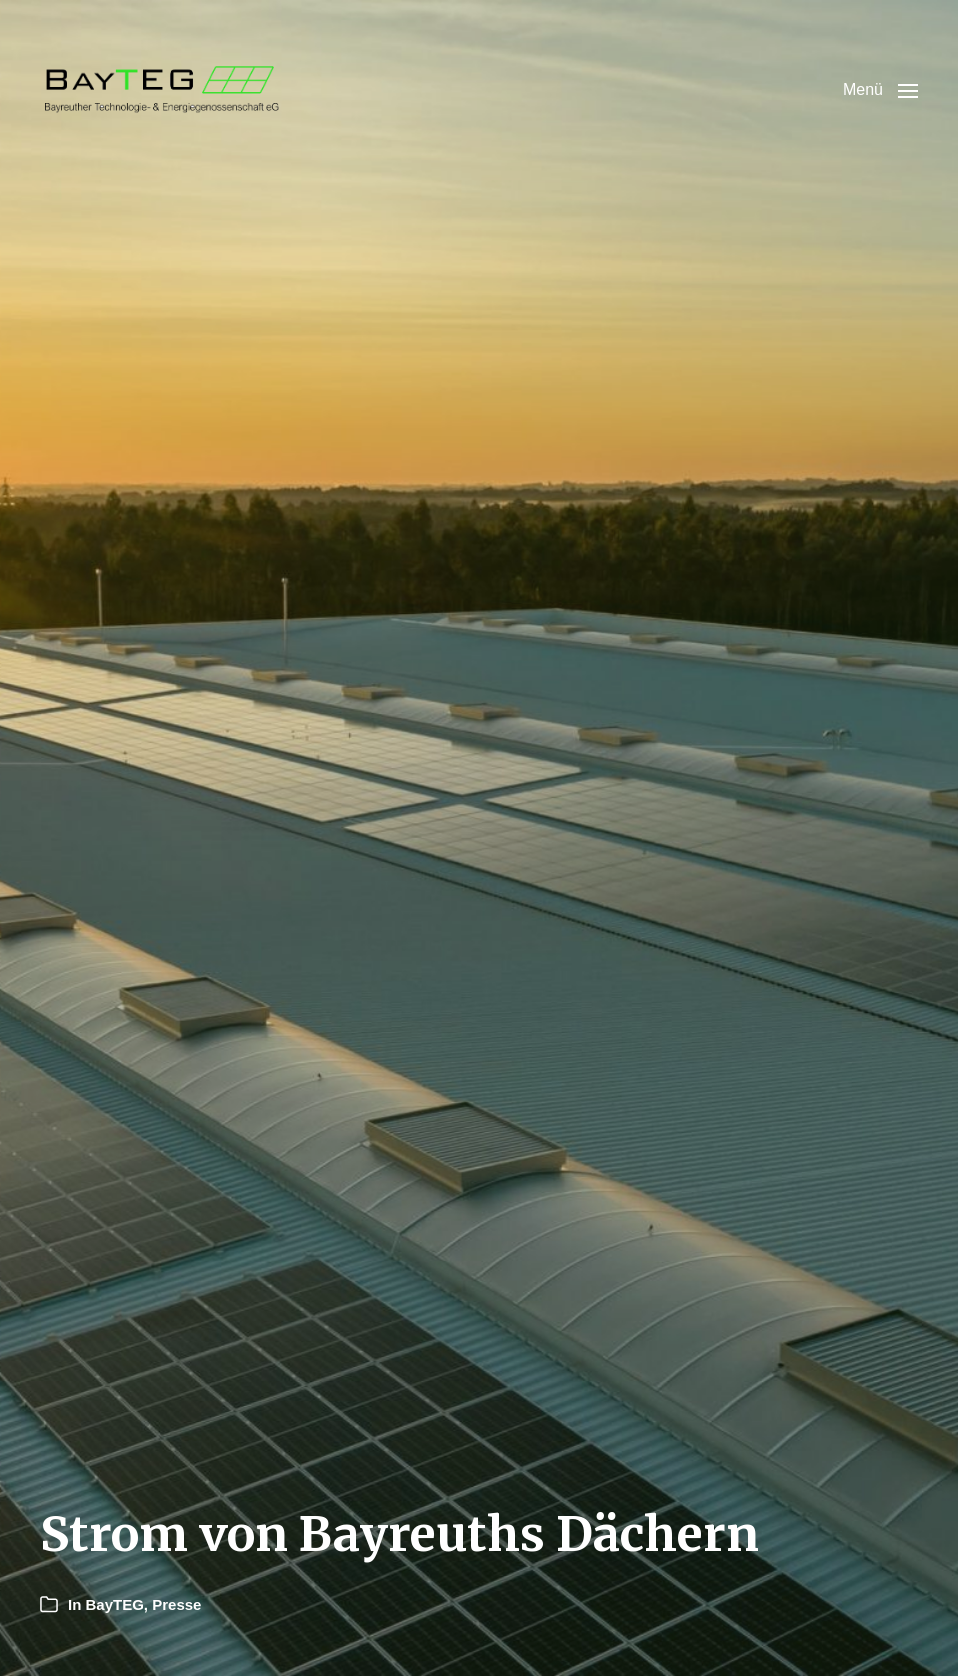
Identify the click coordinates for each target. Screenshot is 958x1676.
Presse (176, 1604)
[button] (880, 90)
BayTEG (115, 1604)
